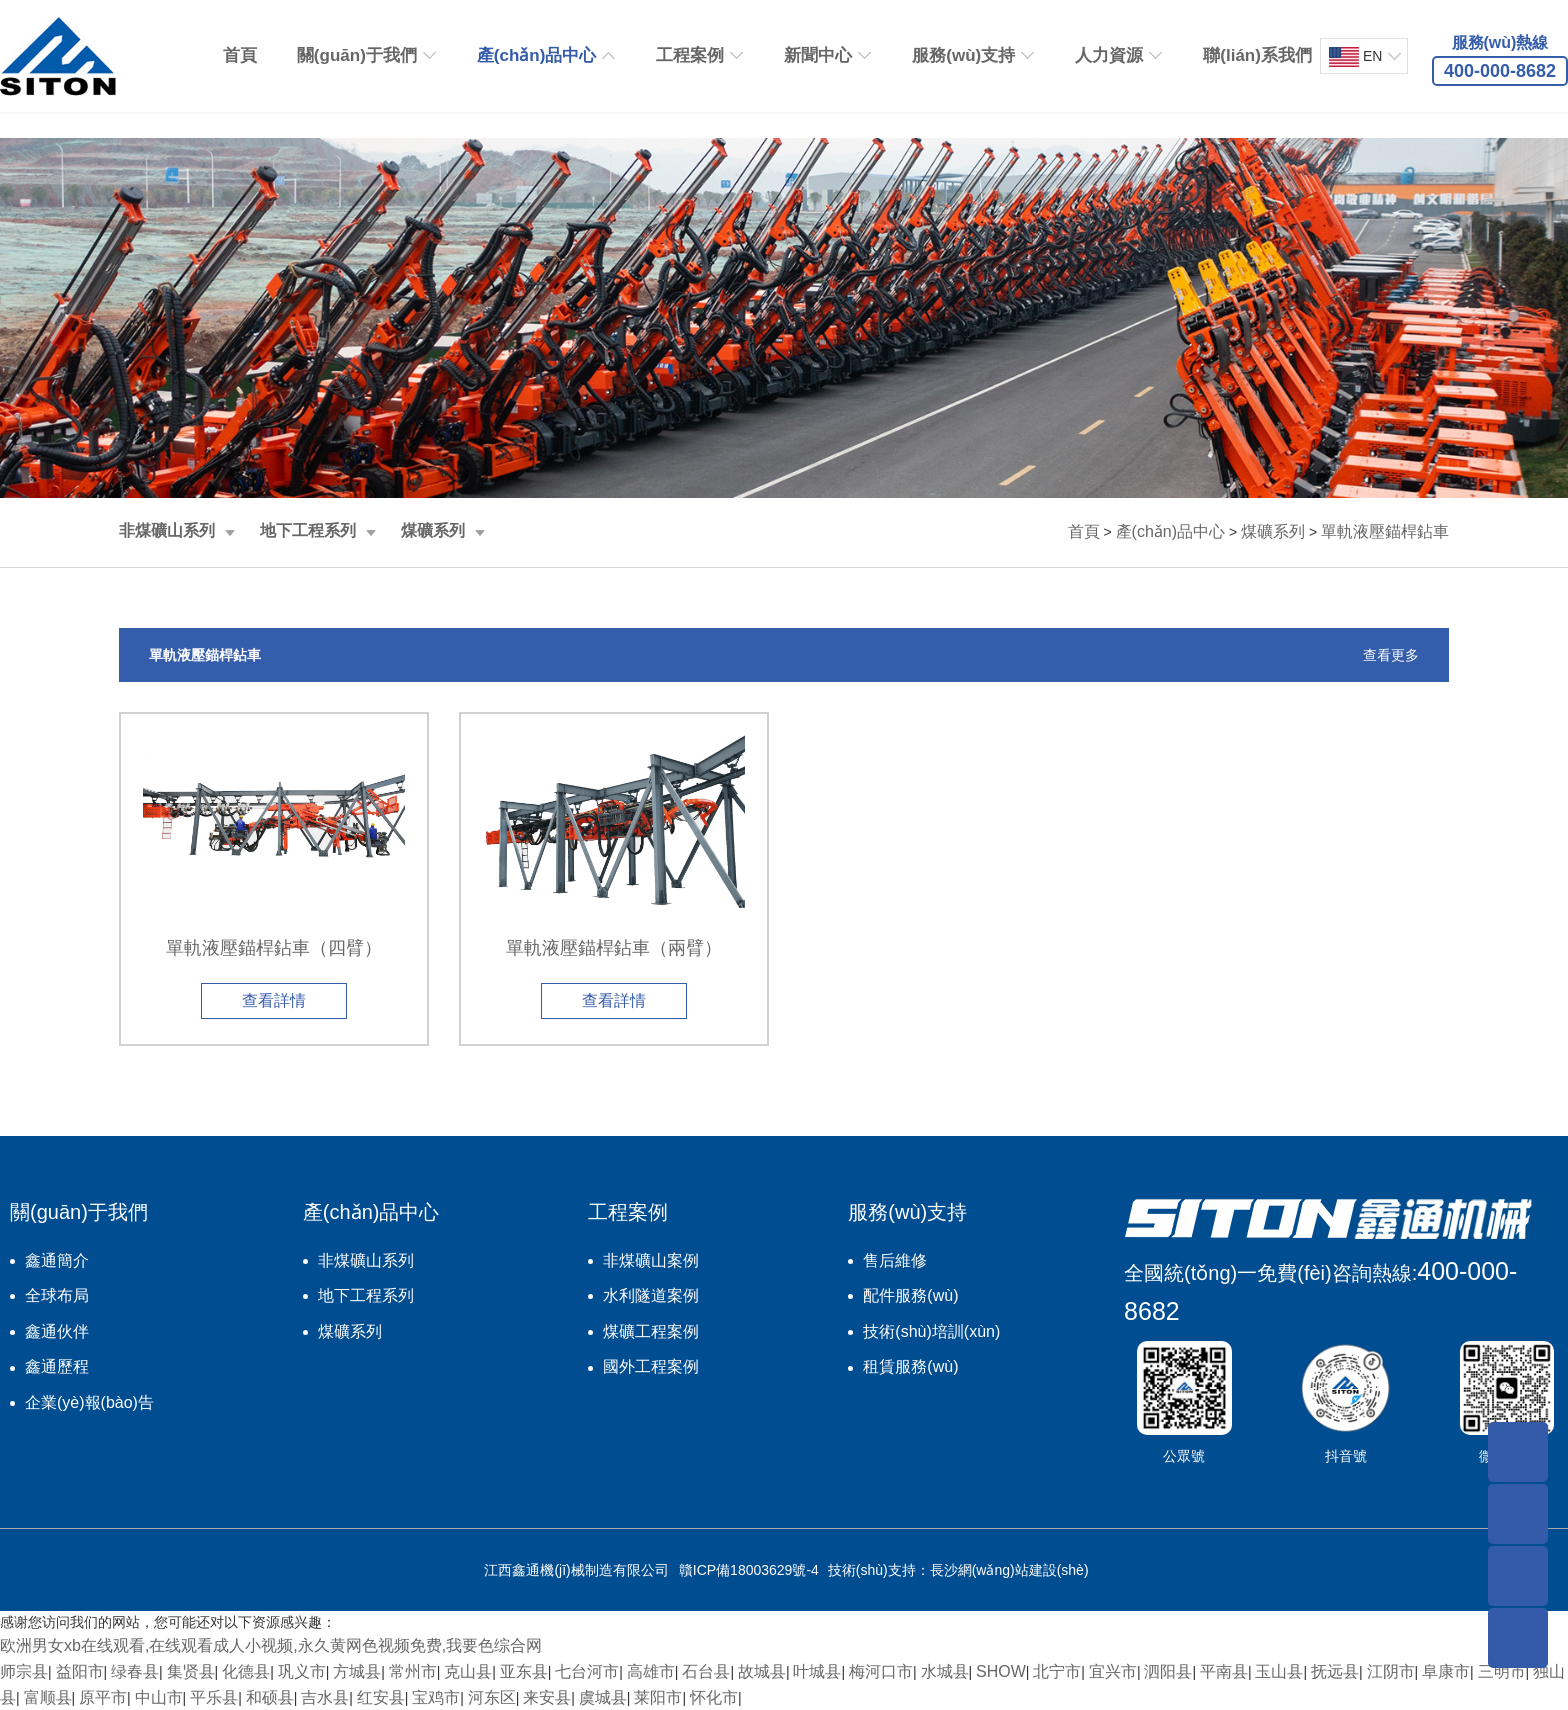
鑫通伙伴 (57, 1331)
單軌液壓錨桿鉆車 (1385, 531)
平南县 (1224, 1671)
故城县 (762, 1671)
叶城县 (817, 1671)
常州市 (413, 1671)
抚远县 (1335, 1671)
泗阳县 (1168, 1671)
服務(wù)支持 (963, 55)
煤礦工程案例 (651, 1331)
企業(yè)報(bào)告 (89, 1402)
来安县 (547, 1697)
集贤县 (191, 1671)
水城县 (945, 1671)
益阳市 (80, 1671)
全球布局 (57, 1295)
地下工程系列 (308, 530)
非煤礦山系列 (167, 530)
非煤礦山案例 (651, 1260)
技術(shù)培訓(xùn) (931, 1331)
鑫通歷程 (57, 1366)
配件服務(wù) (910, 1295)
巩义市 (302, 1671)
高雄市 (651, 1671)
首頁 (240, 55)
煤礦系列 (433, 530)
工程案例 (690, 55)
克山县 (468, 1671)
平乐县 (214, 1697)
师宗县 (24, 1671)
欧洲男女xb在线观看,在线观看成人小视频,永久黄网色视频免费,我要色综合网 (271, 1645)
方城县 (357, 1671)
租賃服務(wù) (910, 1366)
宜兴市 (1113, 1671)
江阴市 (1391, 1671)
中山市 (159, 1697)
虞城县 (603, 1697)
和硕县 (270, 1697)
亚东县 (524, 1671)
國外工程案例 (651, 1366)
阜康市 (1446, 1671)
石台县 (706, 1671)
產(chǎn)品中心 (537, 55)
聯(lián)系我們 (1257, 55)
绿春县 (135, 1671)
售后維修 (895, 1260)
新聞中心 (818, 55)
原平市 (103, 1697)
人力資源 (1109, 55)
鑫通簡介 (57, 1260)
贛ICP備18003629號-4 (749, 1570)
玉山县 (1279, 1671)
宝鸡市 (436, 1697)
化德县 (246, 1671)
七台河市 (587, 1671)
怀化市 (714, 1697)
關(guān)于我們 (357, 55)
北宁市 (1057, 1671)
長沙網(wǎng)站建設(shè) (1009, 1570)
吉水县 (325, 1697)
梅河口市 (881, 1671)
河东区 (492, 1697)
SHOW (1001, 1671)
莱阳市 (658, 1697)
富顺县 (48, 1697)
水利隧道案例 (651, 1295)
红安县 (381, 1697)
